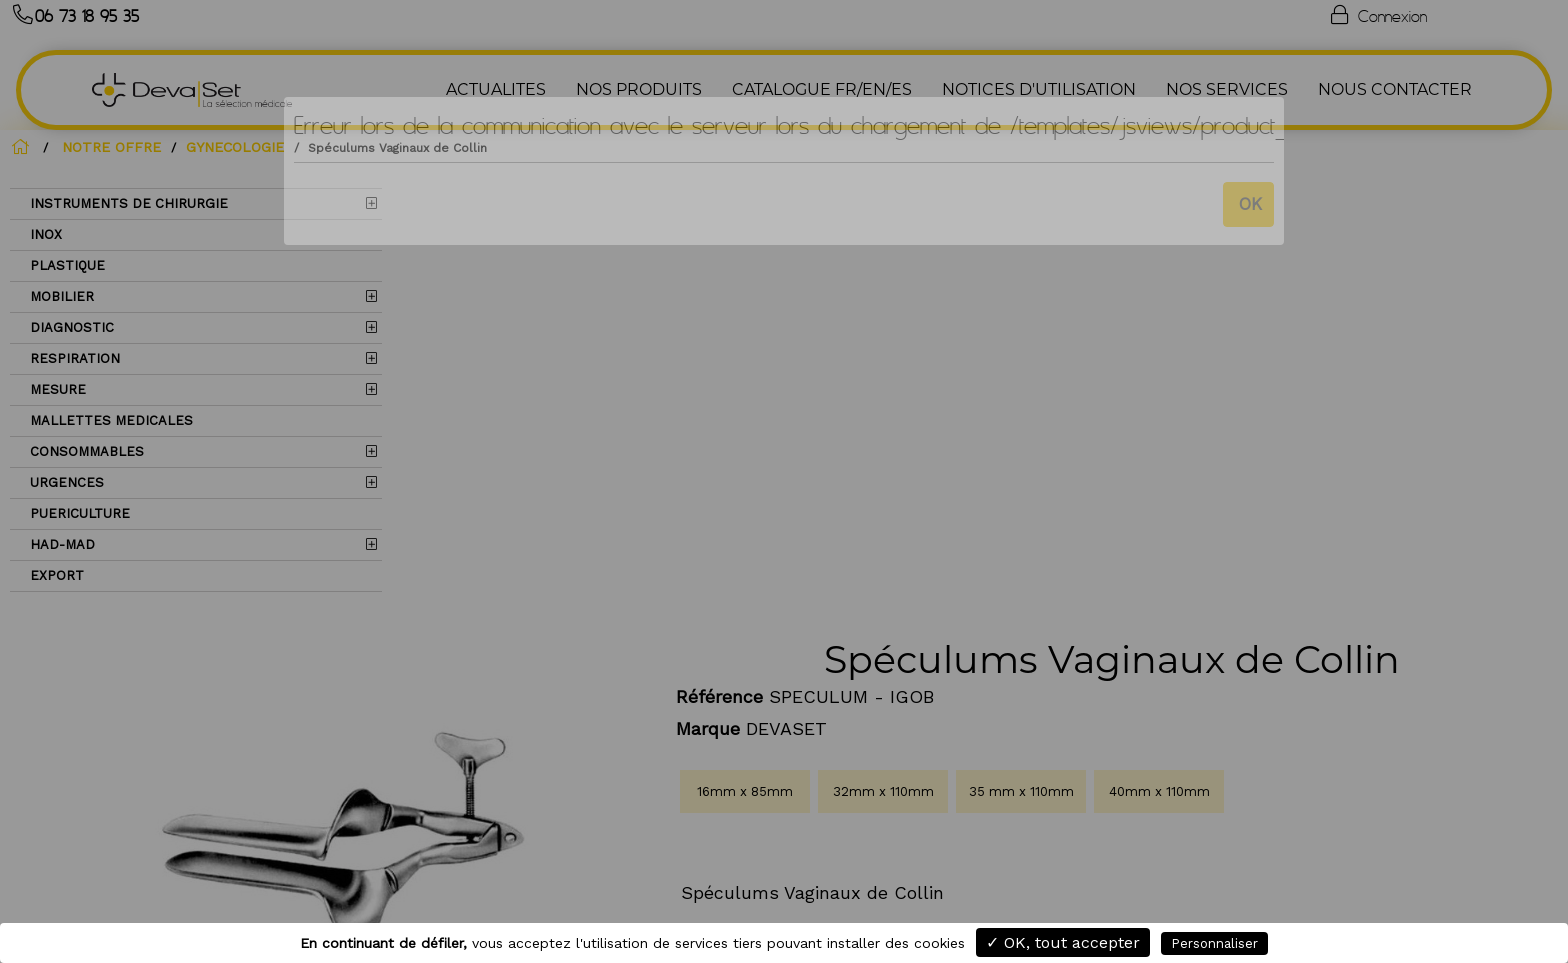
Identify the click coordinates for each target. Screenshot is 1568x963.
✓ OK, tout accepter (1063, 942)
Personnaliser (1214, 943)
